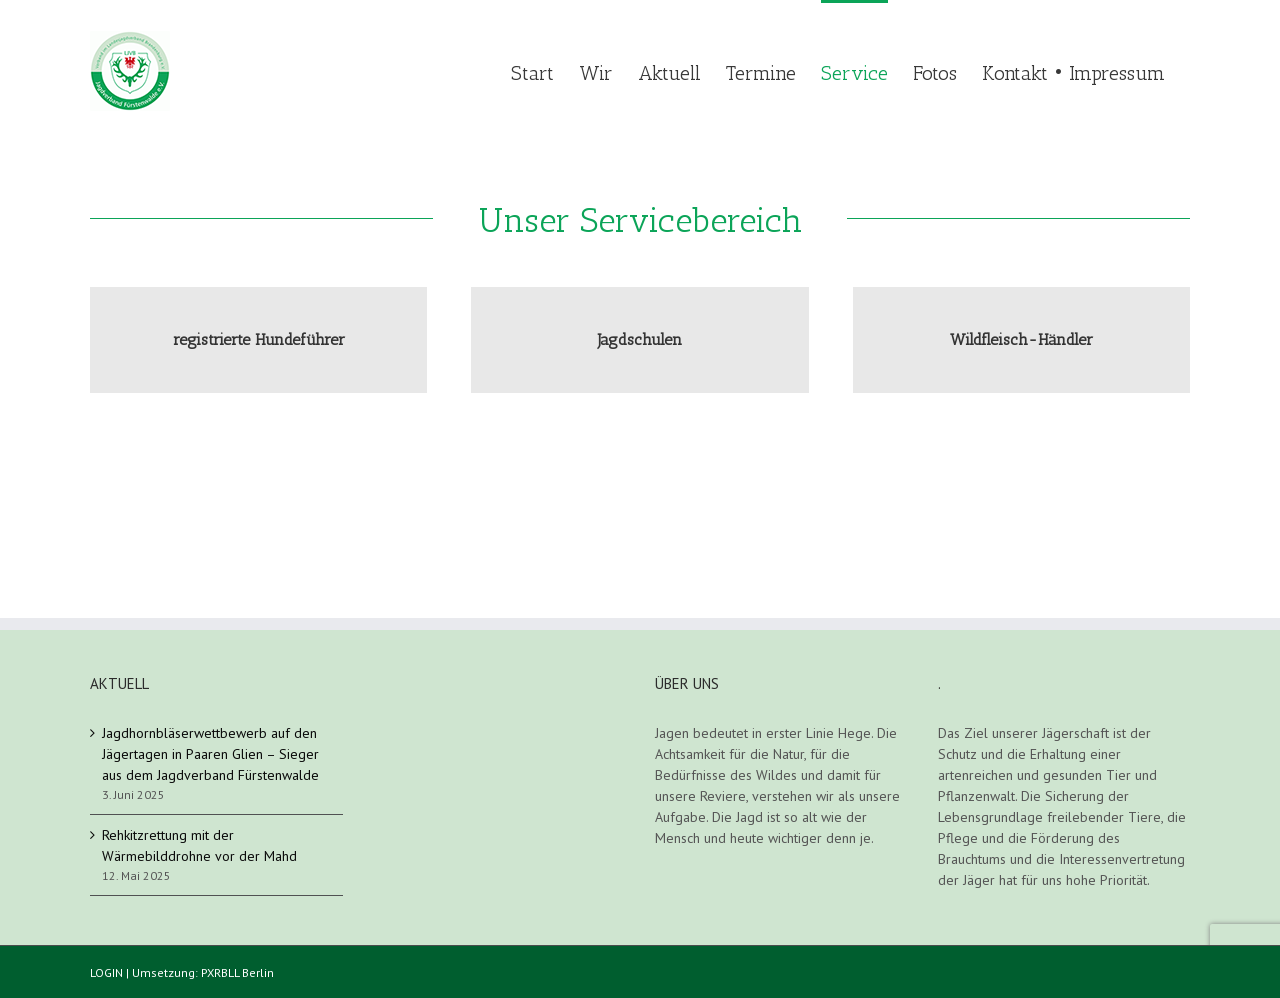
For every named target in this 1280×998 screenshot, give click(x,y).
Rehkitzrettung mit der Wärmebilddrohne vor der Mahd (199, 845)
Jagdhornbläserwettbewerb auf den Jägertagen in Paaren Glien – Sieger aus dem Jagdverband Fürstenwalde (210, 754)
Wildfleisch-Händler (1021, 339)
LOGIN (106, 972)
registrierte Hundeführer (259, 339)
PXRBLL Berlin (237, 972)
